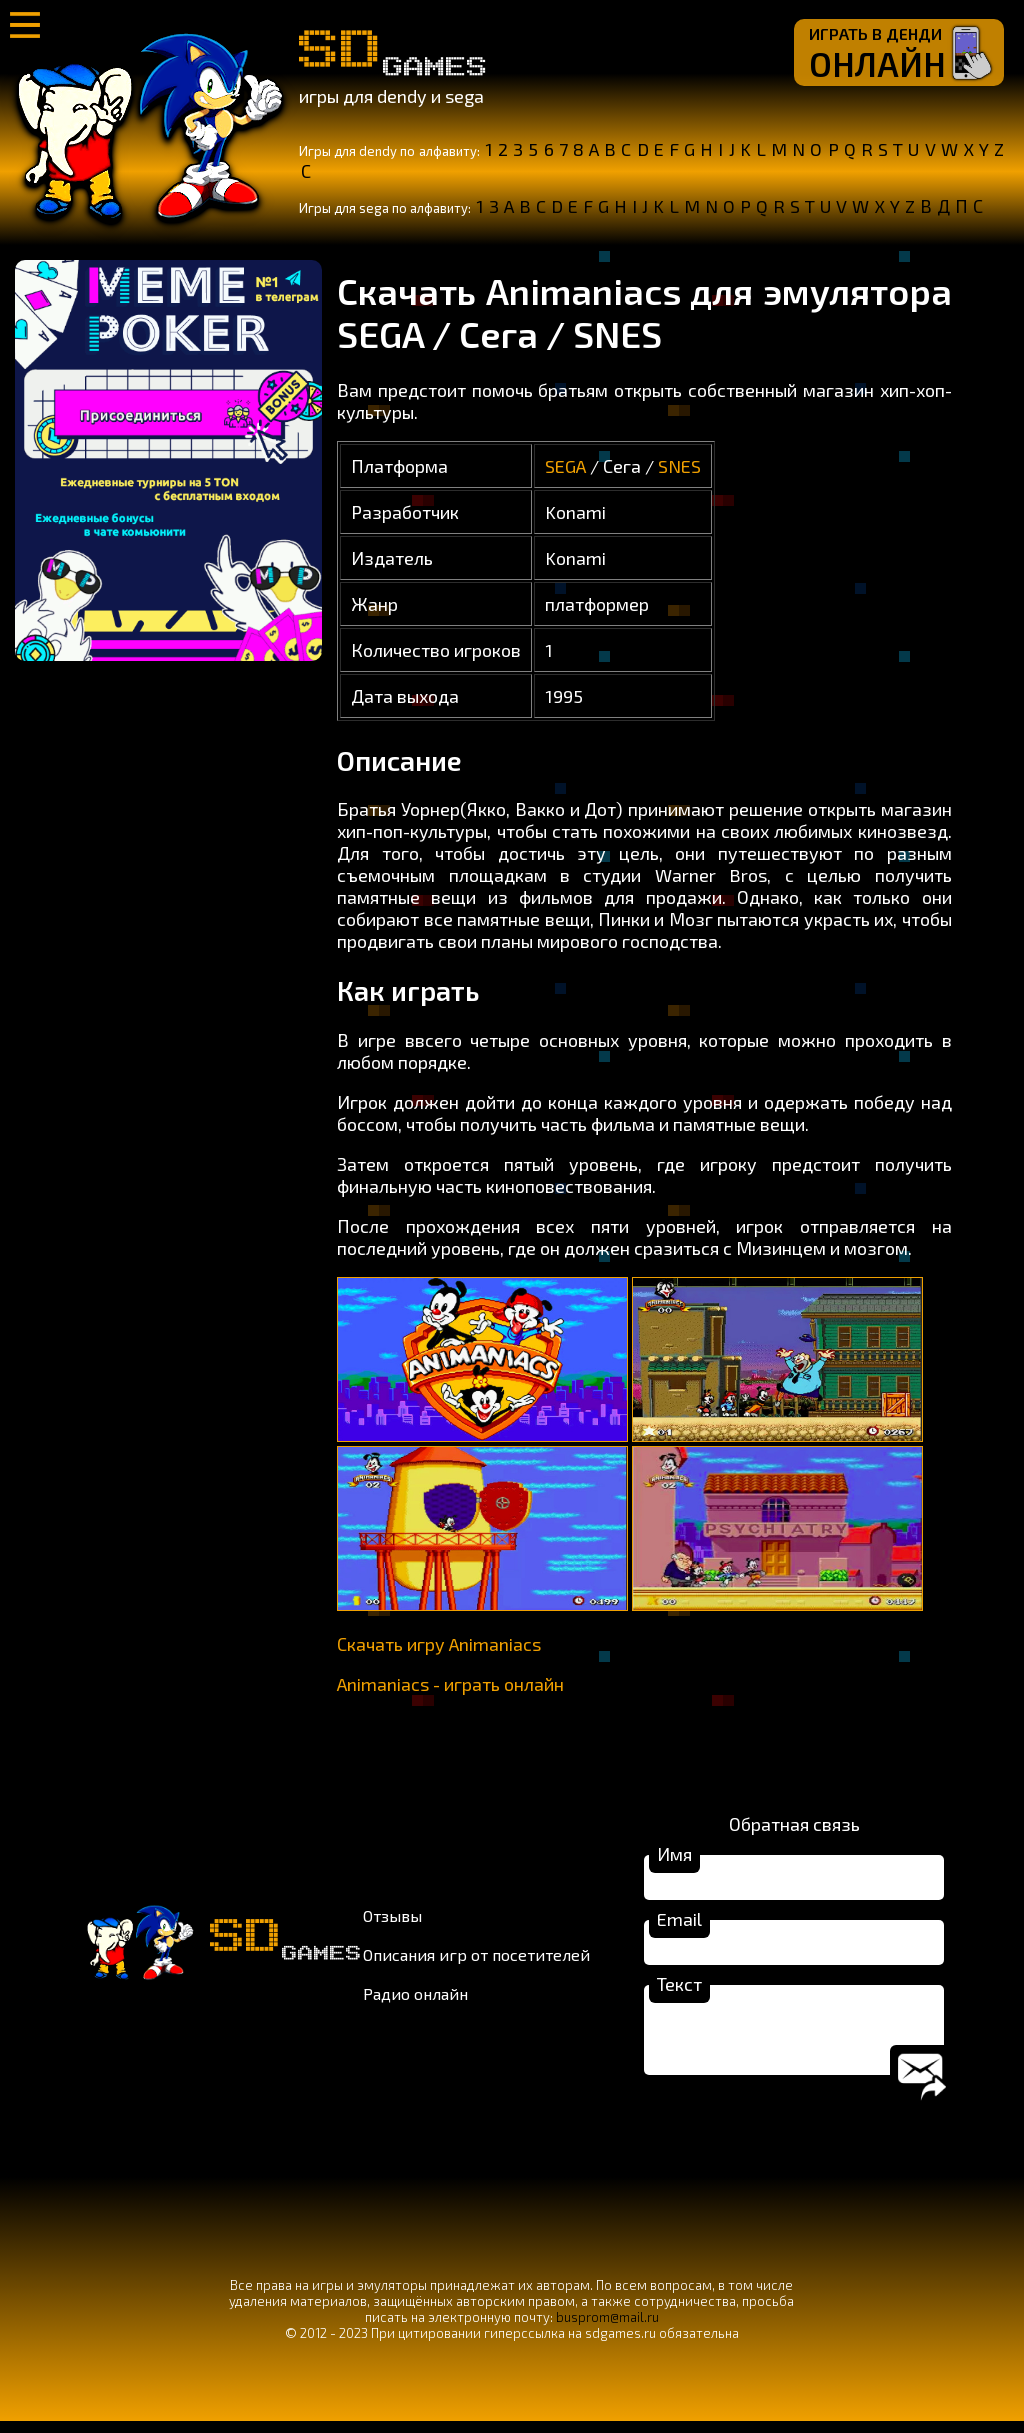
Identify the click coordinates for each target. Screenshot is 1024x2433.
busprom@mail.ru (607, 2329)
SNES (679, 466)
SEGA (565, 466)
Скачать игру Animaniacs (439, 1644)
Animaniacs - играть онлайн (450, 1684)
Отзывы (392, 1921)
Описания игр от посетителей (476, 1960)
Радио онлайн (415, 1999)
